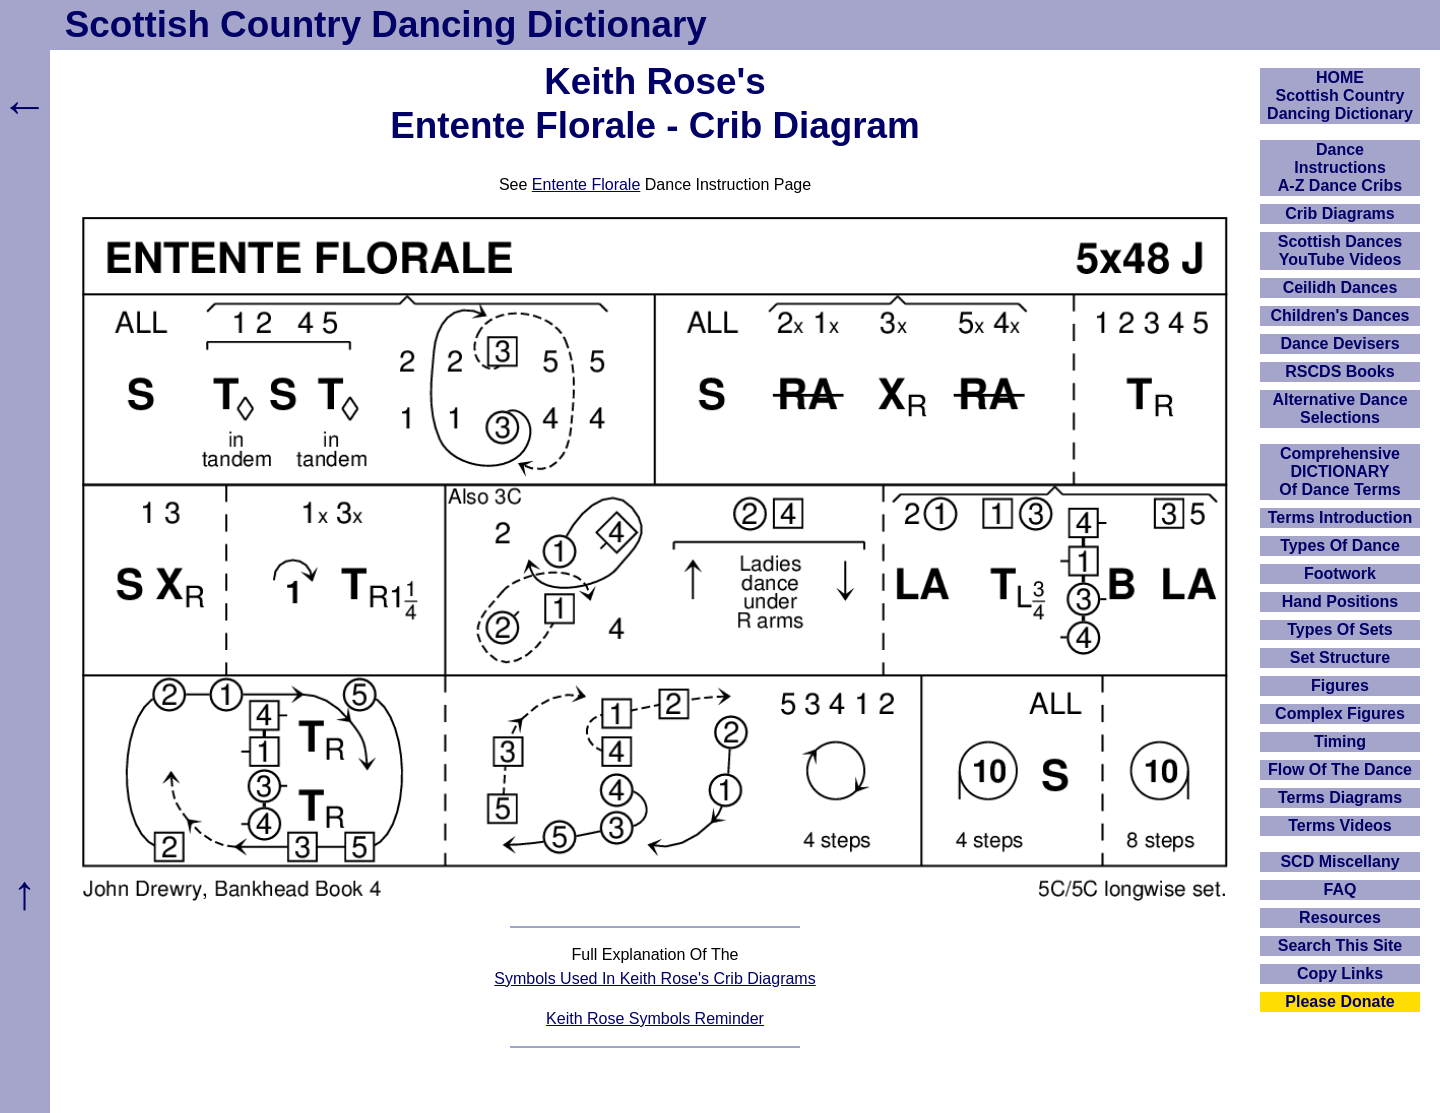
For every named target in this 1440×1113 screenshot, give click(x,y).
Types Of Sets (1340, 629)
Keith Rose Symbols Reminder (655, 1018)
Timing (1340, 741)
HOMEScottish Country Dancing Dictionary (1340, 95)
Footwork (1340, 573)
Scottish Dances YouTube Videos (1340, 250)
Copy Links (1340, 973)
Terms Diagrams (1340, 797)
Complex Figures (1340, 713)
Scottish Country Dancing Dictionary (386, 24)
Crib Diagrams (1339, 213)
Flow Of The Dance (1340, 769)
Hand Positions (1340, 601)
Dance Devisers (1339, 343)
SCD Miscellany (1339, 861)
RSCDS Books (1339, 371)
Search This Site (1340, 945)
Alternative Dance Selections (1339, 408)
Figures (1340, 685)
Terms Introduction (1340, 517)
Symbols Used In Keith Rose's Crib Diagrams (654, 978)
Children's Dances (1340, 315)
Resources (1340, 917)
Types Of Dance (1340, 545)
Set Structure (1340, 657)
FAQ (1340, 889)
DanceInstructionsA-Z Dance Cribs (1340, 167)
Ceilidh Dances (1340, 287)
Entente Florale (586, 184)
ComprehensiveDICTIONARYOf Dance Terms (1340, 471)
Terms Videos (1339, 825)
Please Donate (1339, 1001)
